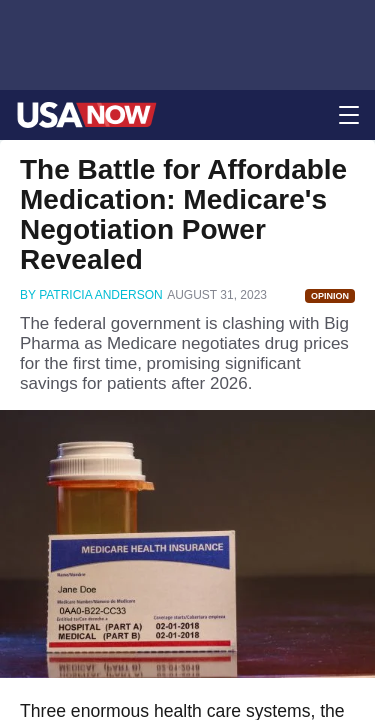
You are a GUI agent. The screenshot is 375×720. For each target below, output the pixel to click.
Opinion (330, 296)
